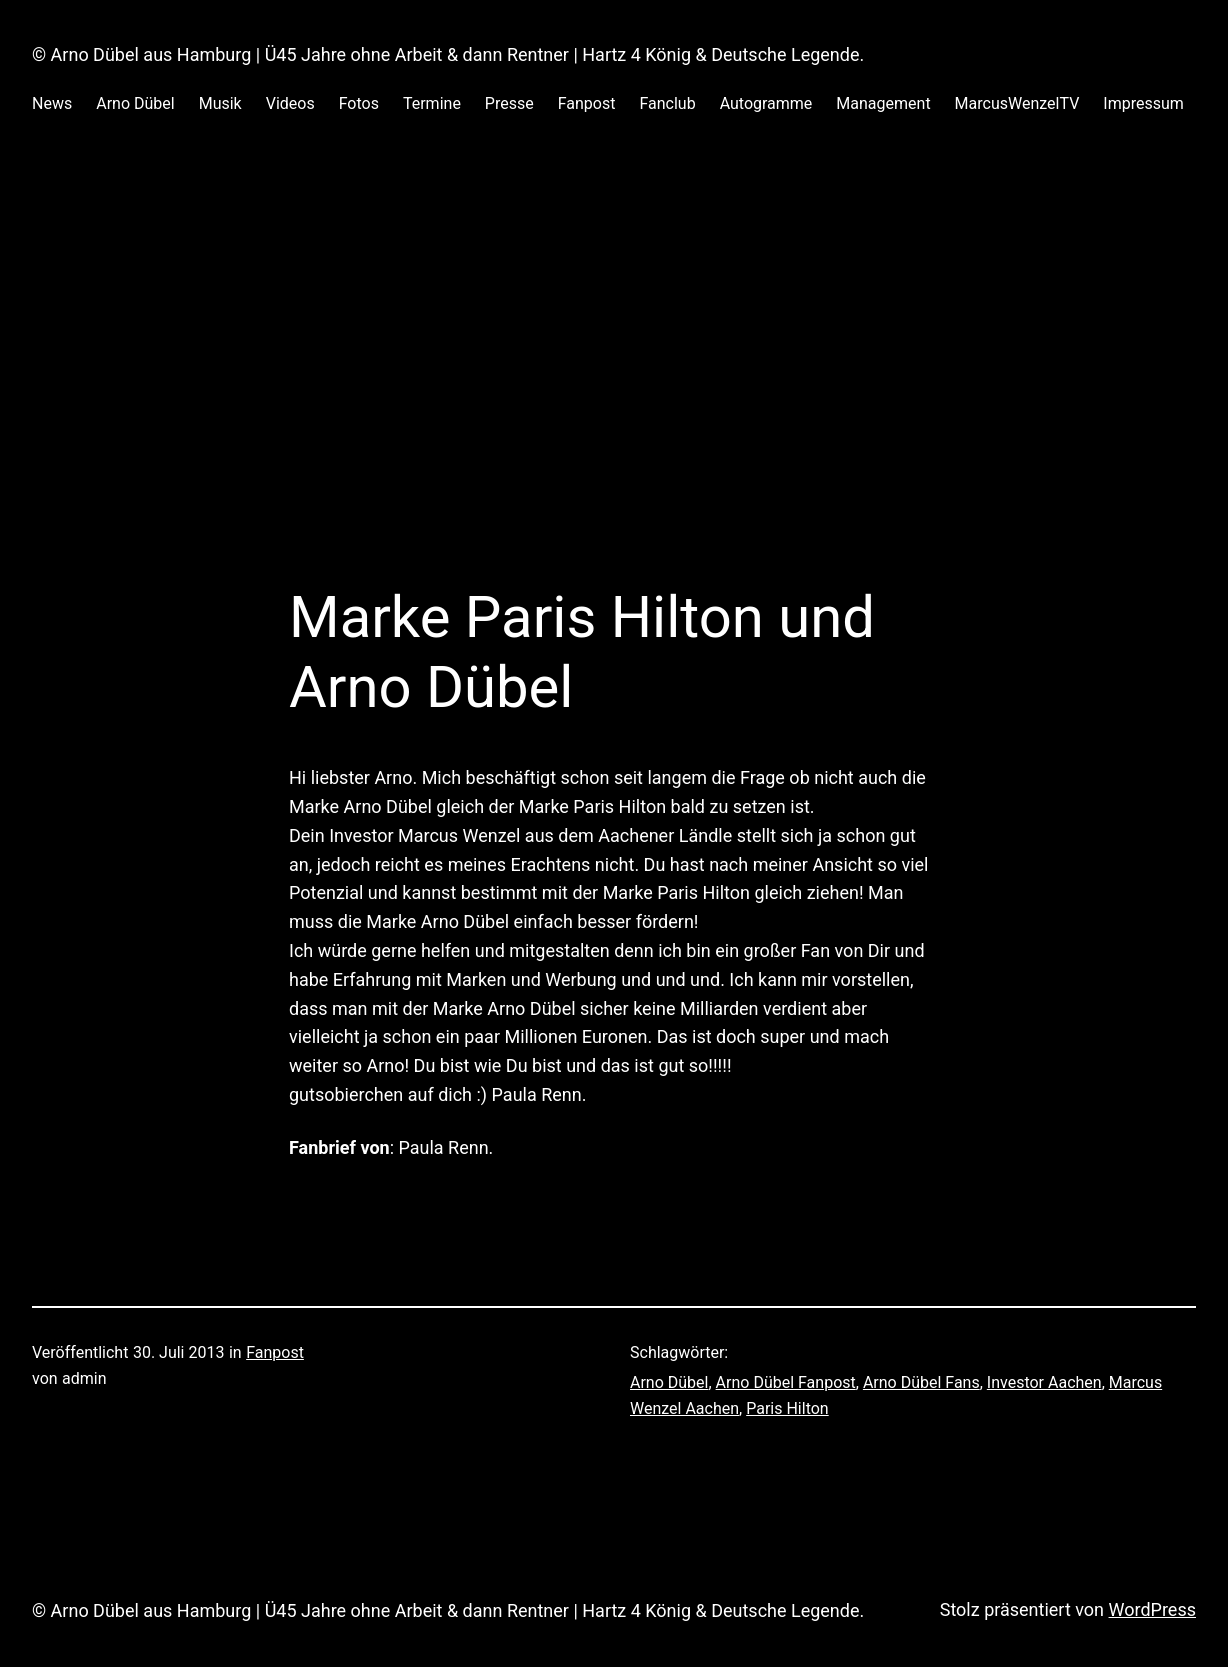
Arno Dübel (669, 1382)
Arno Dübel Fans (921, 1382)
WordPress (1152, 1609)
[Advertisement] (614, 371)
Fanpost (275, 1352)
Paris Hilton (787, 1408)
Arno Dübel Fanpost (786, 1382)
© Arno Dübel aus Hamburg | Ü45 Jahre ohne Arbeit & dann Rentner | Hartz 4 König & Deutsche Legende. (448, 54)
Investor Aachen (1044, 1382)
